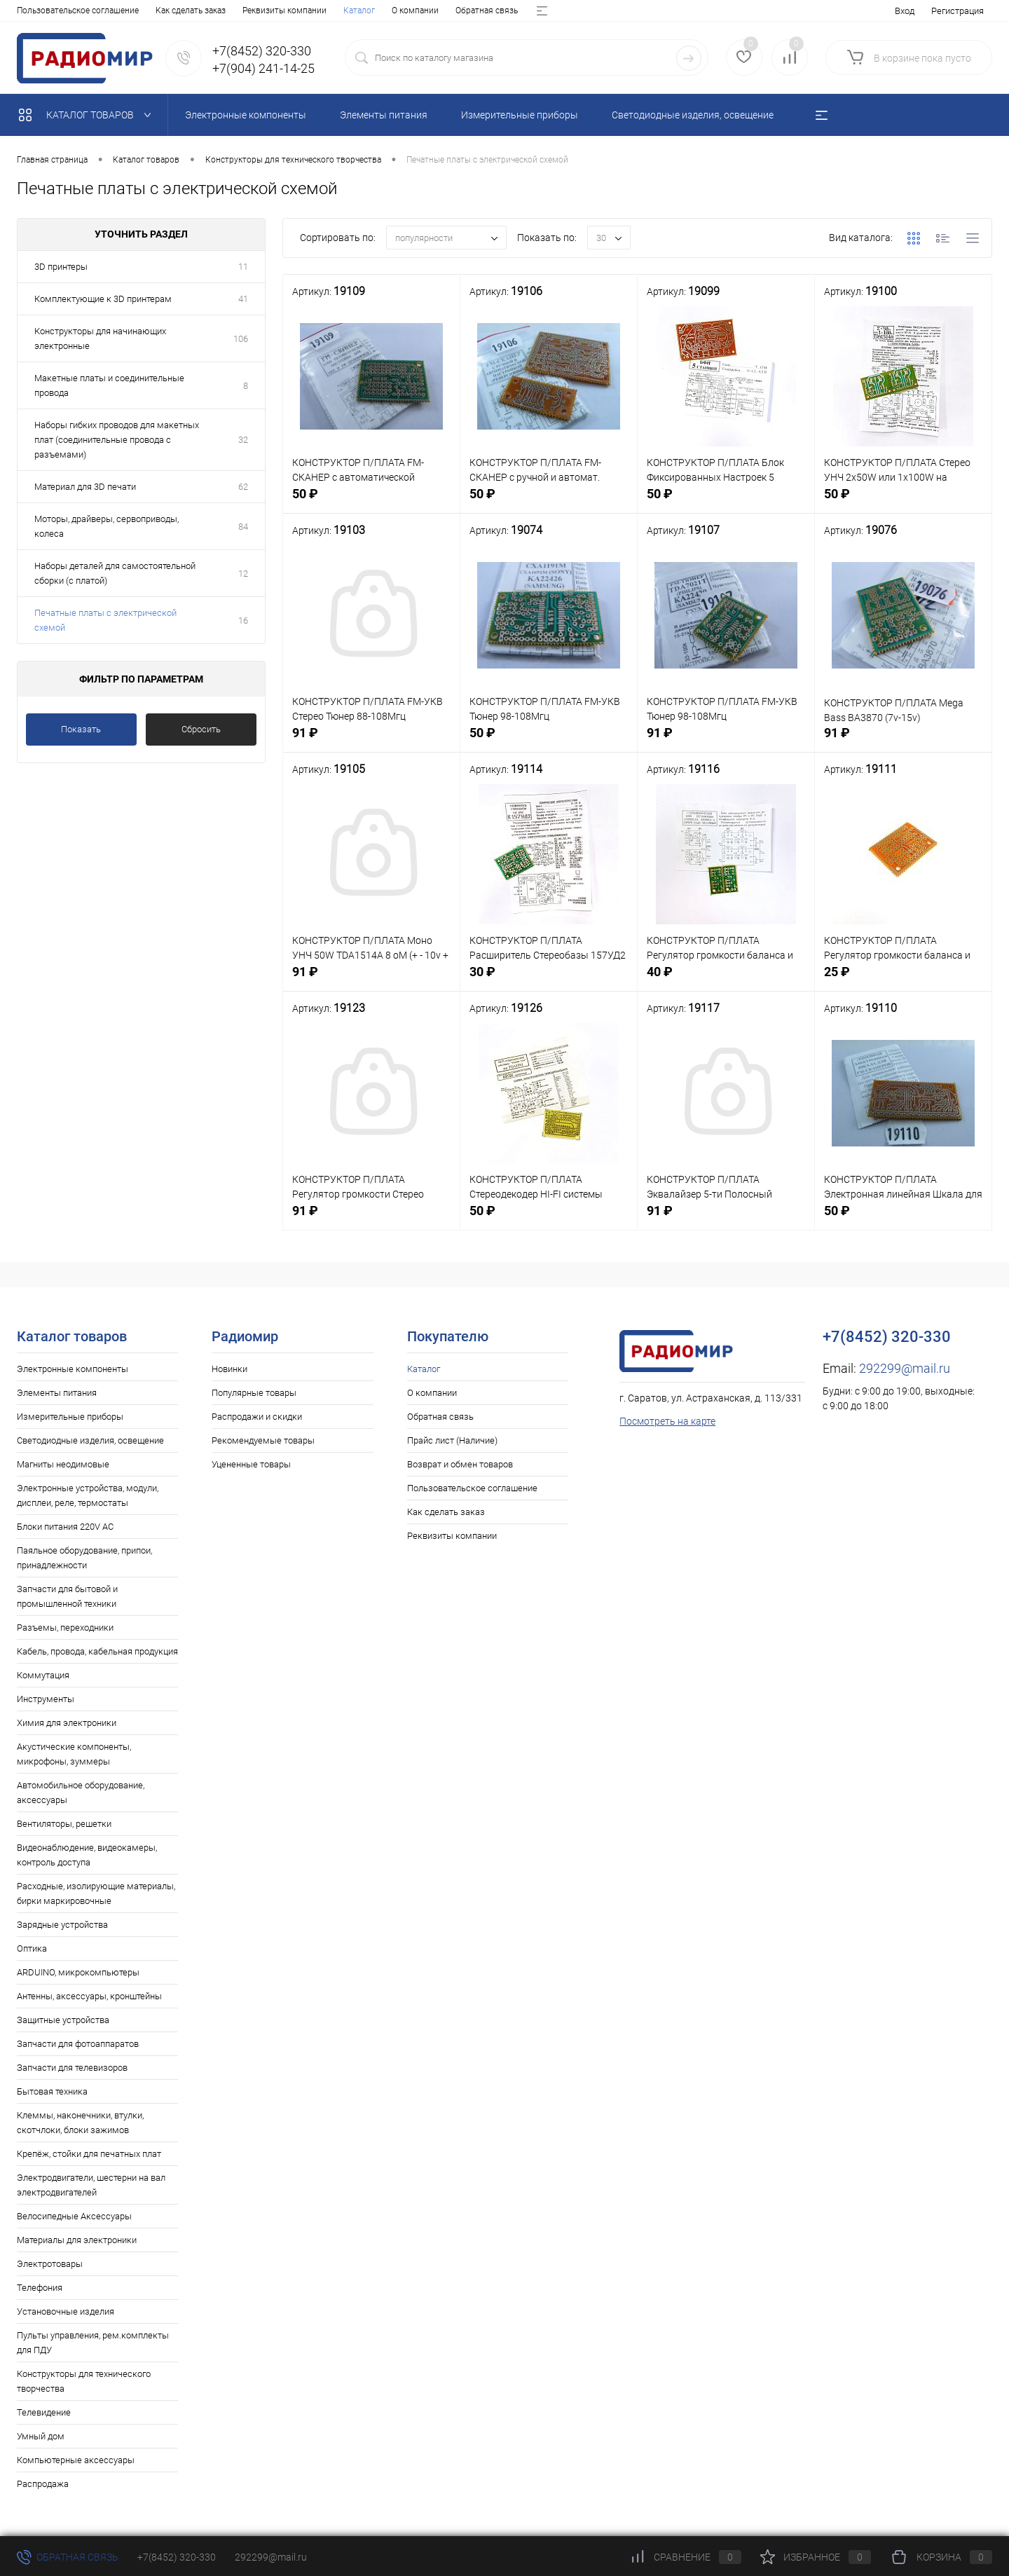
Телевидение (44, 2412)
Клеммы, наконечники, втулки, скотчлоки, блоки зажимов (80, 2122)
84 (243, 526)
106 (240, 339)
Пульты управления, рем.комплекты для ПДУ (93, 2342)
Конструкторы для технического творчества (84, 2381)
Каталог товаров (88, 115)
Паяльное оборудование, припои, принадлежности (84, 1557)
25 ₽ (903, 982)
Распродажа (43, 2484)
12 (243, 573)
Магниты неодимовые (63, 1464)
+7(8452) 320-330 (176, 2557)
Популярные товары (254, 1393)
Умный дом (40, 2436)
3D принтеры (61, 266)
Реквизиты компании (452, 1535)
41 (243, 299)
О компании (88, 10)
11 (243, 266)
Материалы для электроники (77, 2240)
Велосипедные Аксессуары (74, 2216)
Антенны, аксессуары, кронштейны (89, 1996)
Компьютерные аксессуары (76, 2460)
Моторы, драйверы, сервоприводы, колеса (106, 526)
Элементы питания (57, 1393)
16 (243, 620)
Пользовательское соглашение (472, 1488)
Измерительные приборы (70, 1416)
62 (243, 486)
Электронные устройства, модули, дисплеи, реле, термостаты (87, 1495)
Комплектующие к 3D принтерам (103, 299)
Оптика (32, 1948)
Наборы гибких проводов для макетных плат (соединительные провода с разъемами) (116, 440)
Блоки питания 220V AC (65, 1526)
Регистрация (957, 11)
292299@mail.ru (904, 1368)
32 (243, 439)
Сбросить (201, 729)
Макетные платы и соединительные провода (109, 385)
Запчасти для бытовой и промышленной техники (67, 1596)
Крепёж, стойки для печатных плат (89, 2154)
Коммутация (43, 1675)
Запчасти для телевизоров (72, 2067)
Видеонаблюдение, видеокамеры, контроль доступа (87, 1855)
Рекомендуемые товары (263, 1440)
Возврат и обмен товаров (360, 10)
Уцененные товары (251, 1464)
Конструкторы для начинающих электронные (100, 338)
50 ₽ (371, 504)
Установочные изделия (65, 2311)
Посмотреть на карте (667, 1421)
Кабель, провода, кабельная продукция (97, 1651)
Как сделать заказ (446, 1512)
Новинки (229, 1369)
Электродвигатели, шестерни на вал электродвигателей (91, 2185)
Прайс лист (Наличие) (250, 10)
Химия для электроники (66, 1723)
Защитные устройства (63, 2020)
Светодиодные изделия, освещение (90, 1440)
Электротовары (50, 2264)
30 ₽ (548, 982)
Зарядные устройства (62, 1924)
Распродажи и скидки (257, 1416)
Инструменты (45, 1699)
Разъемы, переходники (65, 1627)
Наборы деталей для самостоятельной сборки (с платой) (114, 573)
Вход (904, 11)
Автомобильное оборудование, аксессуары (80, 1792)
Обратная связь (160, 10)
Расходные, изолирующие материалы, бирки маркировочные (96, 1893)
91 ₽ (371, 743)
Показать (81, 729)
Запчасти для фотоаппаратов (78, 2044)
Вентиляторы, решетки (64, 1823)
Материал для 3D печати (85, 486)
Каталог (32, 10)
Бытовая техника (52, 2091)
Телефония (39, 2287)
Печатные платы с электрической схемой (105, 620)
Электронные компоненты (72, 1369)
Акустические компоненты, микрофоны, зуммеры (74, 1754)
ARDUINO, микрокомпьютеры (78, 1972)
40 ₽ (726, 982)
